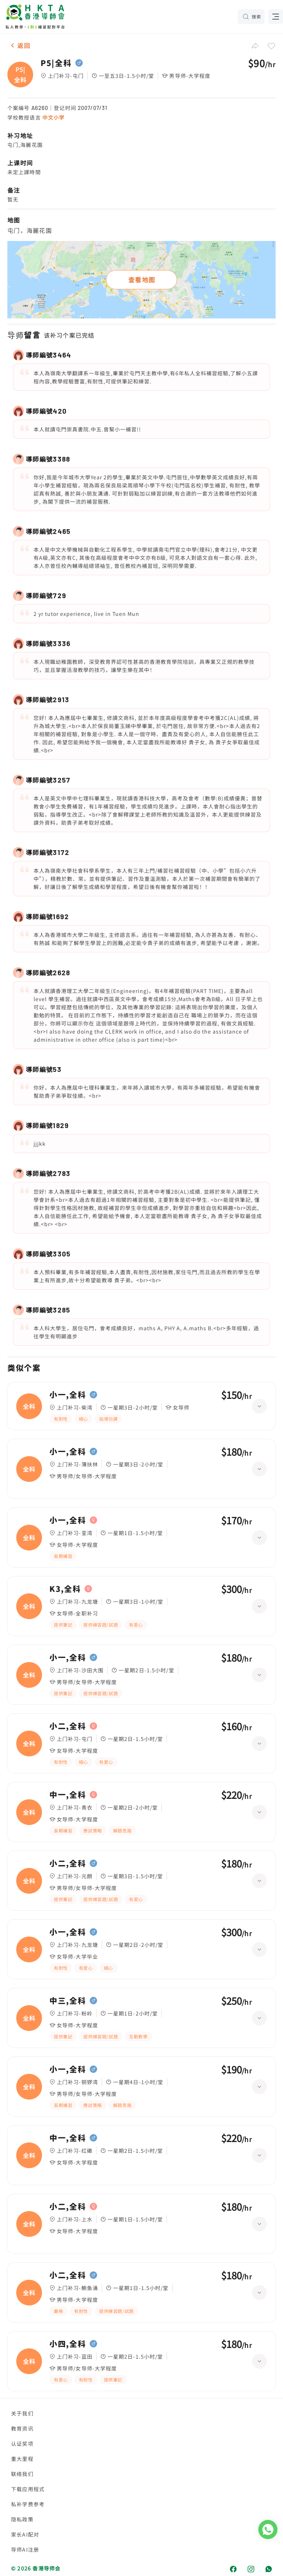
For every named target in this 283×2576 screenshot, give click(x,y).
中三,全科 (67, 2001)
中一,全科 (67, 1795)
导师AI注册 (25, 2549)
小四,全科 (67, 2344)
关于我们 (22, 2413)
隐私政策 (22, 2519)
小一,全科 (67, 1395)
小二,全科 (67, 1726)
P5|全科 (56, 63)
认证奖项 (22, 2443)
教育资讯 (22, 2428)
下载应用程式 (28, 2489)
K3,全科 (65, 1589)
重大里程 (22, 2458)
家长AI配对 (25, 2534)
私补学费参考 (28, 2504)
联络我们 (22, 2473)
